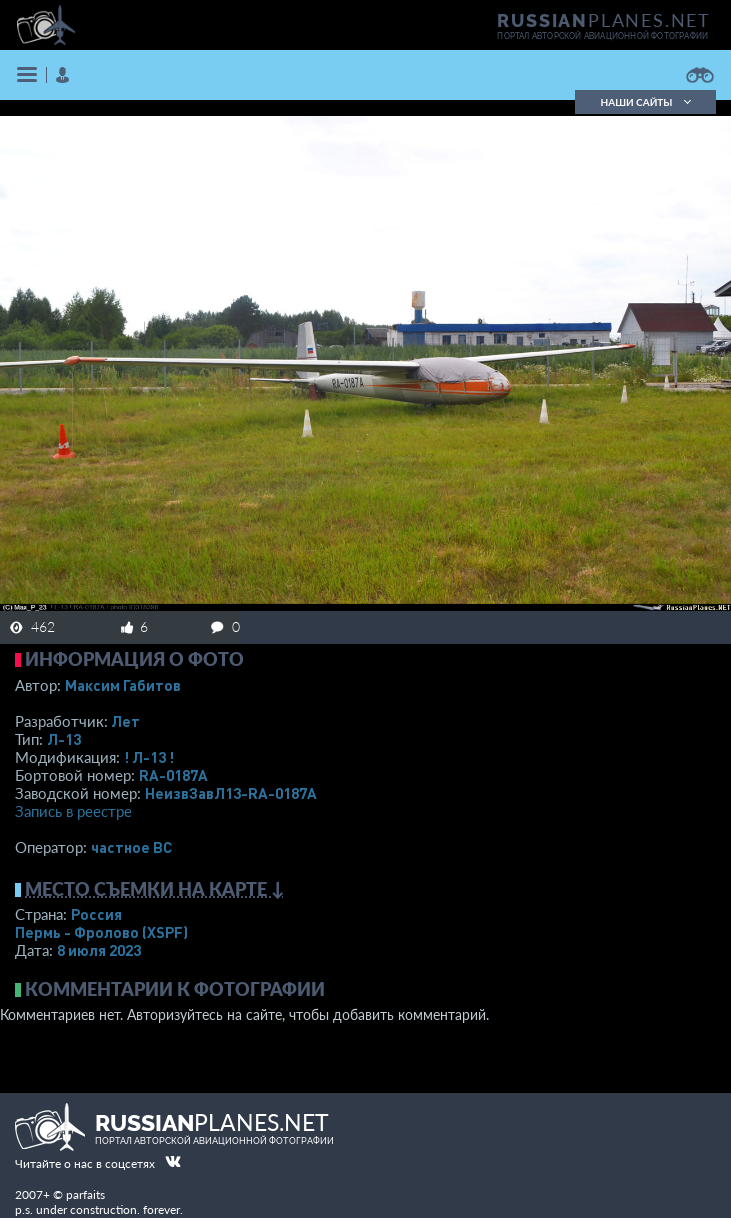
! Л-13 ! (149, 757)
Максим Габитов (123, 685)
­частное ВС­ (131, 847)
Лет (125, 721)
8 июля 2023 (99, 950)
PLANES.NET (604, 20)
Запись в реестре (73, 811)
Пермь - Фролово (101, 932)
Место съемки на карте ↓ (155, 889)
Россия (96, 914)
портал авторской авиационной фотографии (602, 36)
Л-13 (64, 739)
